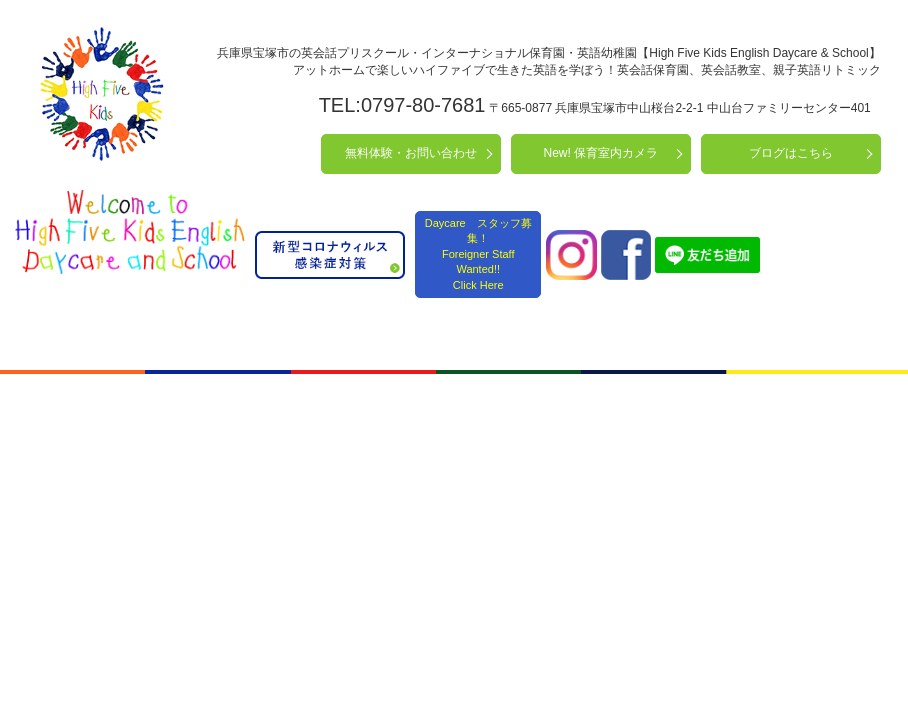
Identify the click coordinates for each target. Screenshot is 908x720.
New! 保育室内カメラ (601, 153)
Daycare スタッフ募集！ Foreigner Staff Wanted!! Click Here (478, 254)
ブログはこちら (791, 153)
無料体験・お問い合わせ (411, 153)
